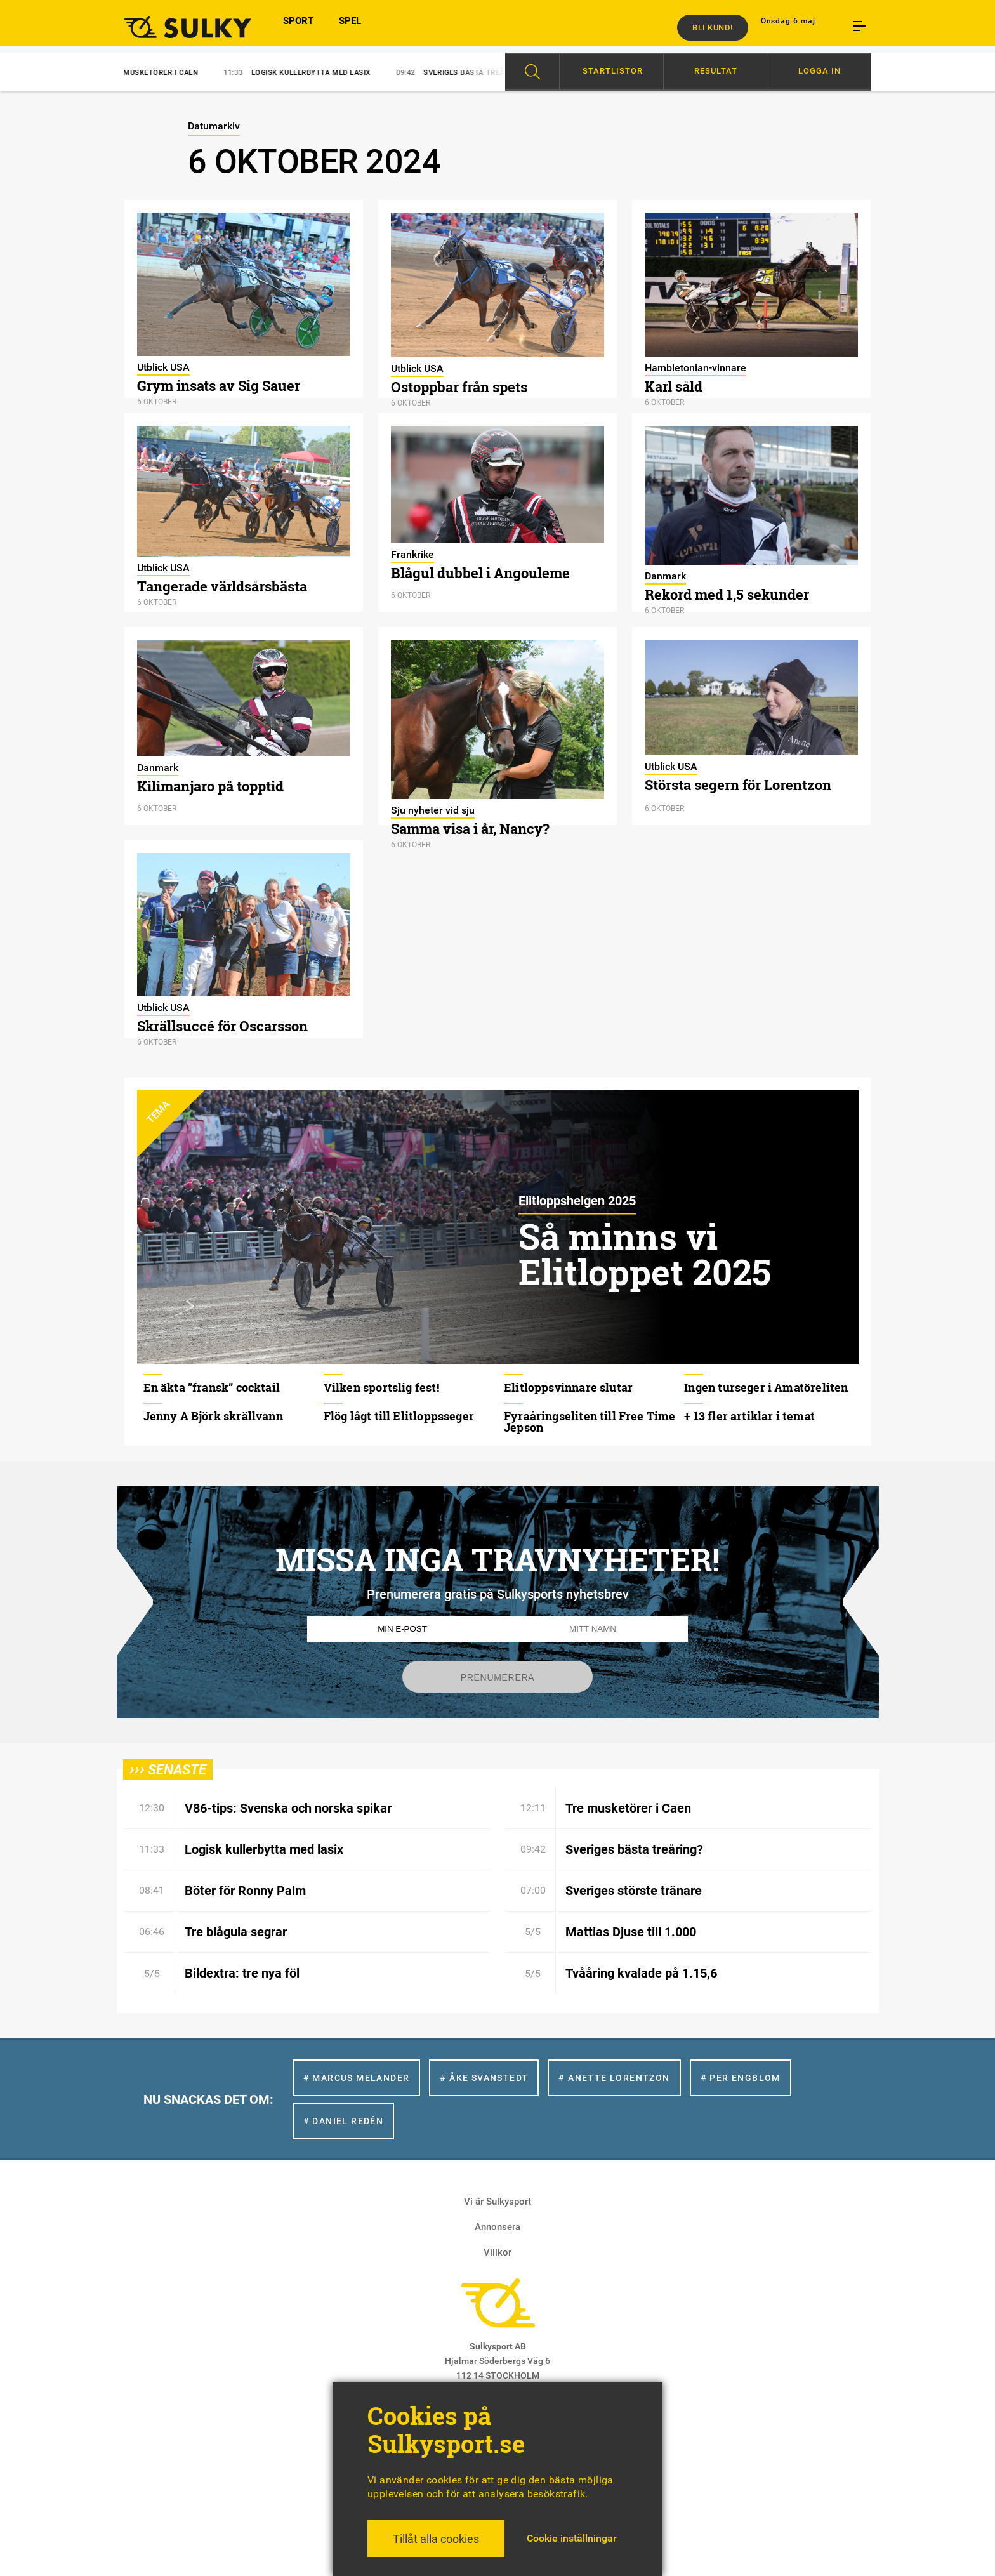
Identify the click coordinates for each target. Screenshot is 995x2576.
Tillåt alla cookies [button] (436, 2539)
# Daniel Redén (343, 2121)
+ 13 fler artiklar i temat (749, 1415)
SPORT (298, 27)
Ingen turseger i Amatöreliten (766, 1387)
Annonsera (497, 2227)
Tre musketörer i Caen (152, 73)
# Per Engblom (741, 2078)
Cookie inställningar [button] (572, 2538)
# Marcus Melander (356, 2078)
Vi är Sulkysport (497, 2201)
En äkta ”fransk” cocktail (211, 1387)
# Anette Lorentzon (613, 2078)
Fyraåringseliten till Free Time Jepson (590, 1421)
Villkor (497, 2252)
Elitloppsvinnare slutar (568, 1387)
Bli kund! (712, 27)
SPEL (350, 27)
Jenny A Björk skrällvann (213, 1415)
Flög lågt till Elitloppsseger (399, 1415)
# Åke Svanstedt (484, 2078)
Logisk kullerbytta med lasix (310, 73)
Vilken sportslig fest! (381, 1387)
